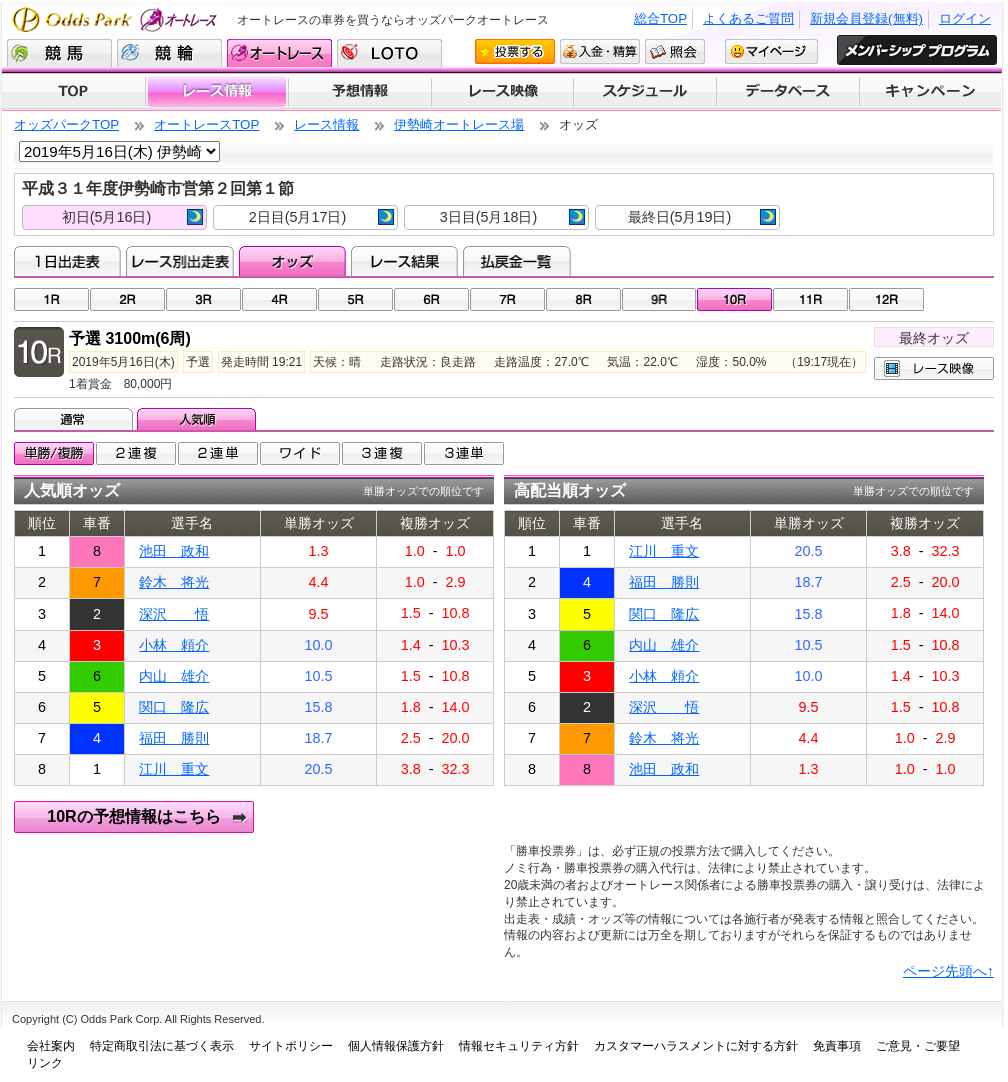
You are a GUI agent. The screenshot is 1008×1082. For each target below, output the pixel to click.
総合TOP (660, 18)
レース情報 (216, 92)
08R (583, 299)
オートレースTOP (206, 124)
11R (810, 299)
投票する (515, 51)
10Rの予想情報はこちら (133, 816)
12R (886, 299)
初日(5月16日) (132, 217)
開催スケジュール (645, 92)
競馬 (59, 53)
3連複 (382, 453)
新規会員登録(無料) (866, 18)
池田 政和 (174, 551)
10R (734, 299)
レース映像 (502, 92)
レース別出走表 (179, 261)
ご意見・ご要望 (918, 1046)
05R (355, 299)
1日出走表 (67, 261)
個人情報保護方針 (396, 1046)
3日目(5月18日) (512, 217)
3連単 (464, 453)
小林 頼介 (174, 645)
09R (659, 299)
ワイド (300, 453)
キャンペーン (931, 92)
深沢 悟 (174, 614)
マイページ (771, 51)
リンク (45, 1063)
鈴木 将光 (174, 582)
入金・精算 (600, 51)
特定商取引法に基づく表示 (162, 1046)
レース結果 (404, 261)
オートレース (279, 53)
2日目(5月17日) (321, 217)
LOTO (389, 53)
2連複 (136, 453)
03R (203, 299)
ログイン (965, 18)
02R (127, 299)
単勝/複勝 (54, 453)
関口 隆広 (174, 707)
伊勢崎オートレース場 (459, 124)
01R (51, 299)
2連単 (218, 453)
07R (507, 299)
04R (279, 299)
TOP (73, 92)
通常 (75, 419)
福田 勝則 (174, 738)
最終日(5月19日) (702, 217)
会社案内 (51, 1046)
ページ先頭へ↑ (948, 971)
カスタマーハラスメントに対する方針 (696, 1046)
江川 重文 (174, 769)
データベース (788, 92)
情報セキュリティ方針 (519, 1046)
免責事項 (837, 1046)
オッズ (292, 261)
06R (431, 299)
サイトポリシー (291, 1046)
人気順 (198, 419)
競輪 (169, 53)
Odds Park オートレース (117, 19)
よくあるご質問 (748, 18)
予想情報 (359, 92)
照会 (675, 51)
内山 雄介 (174, 676)
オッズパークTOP (66, 124)
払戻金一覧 (516, 261)
